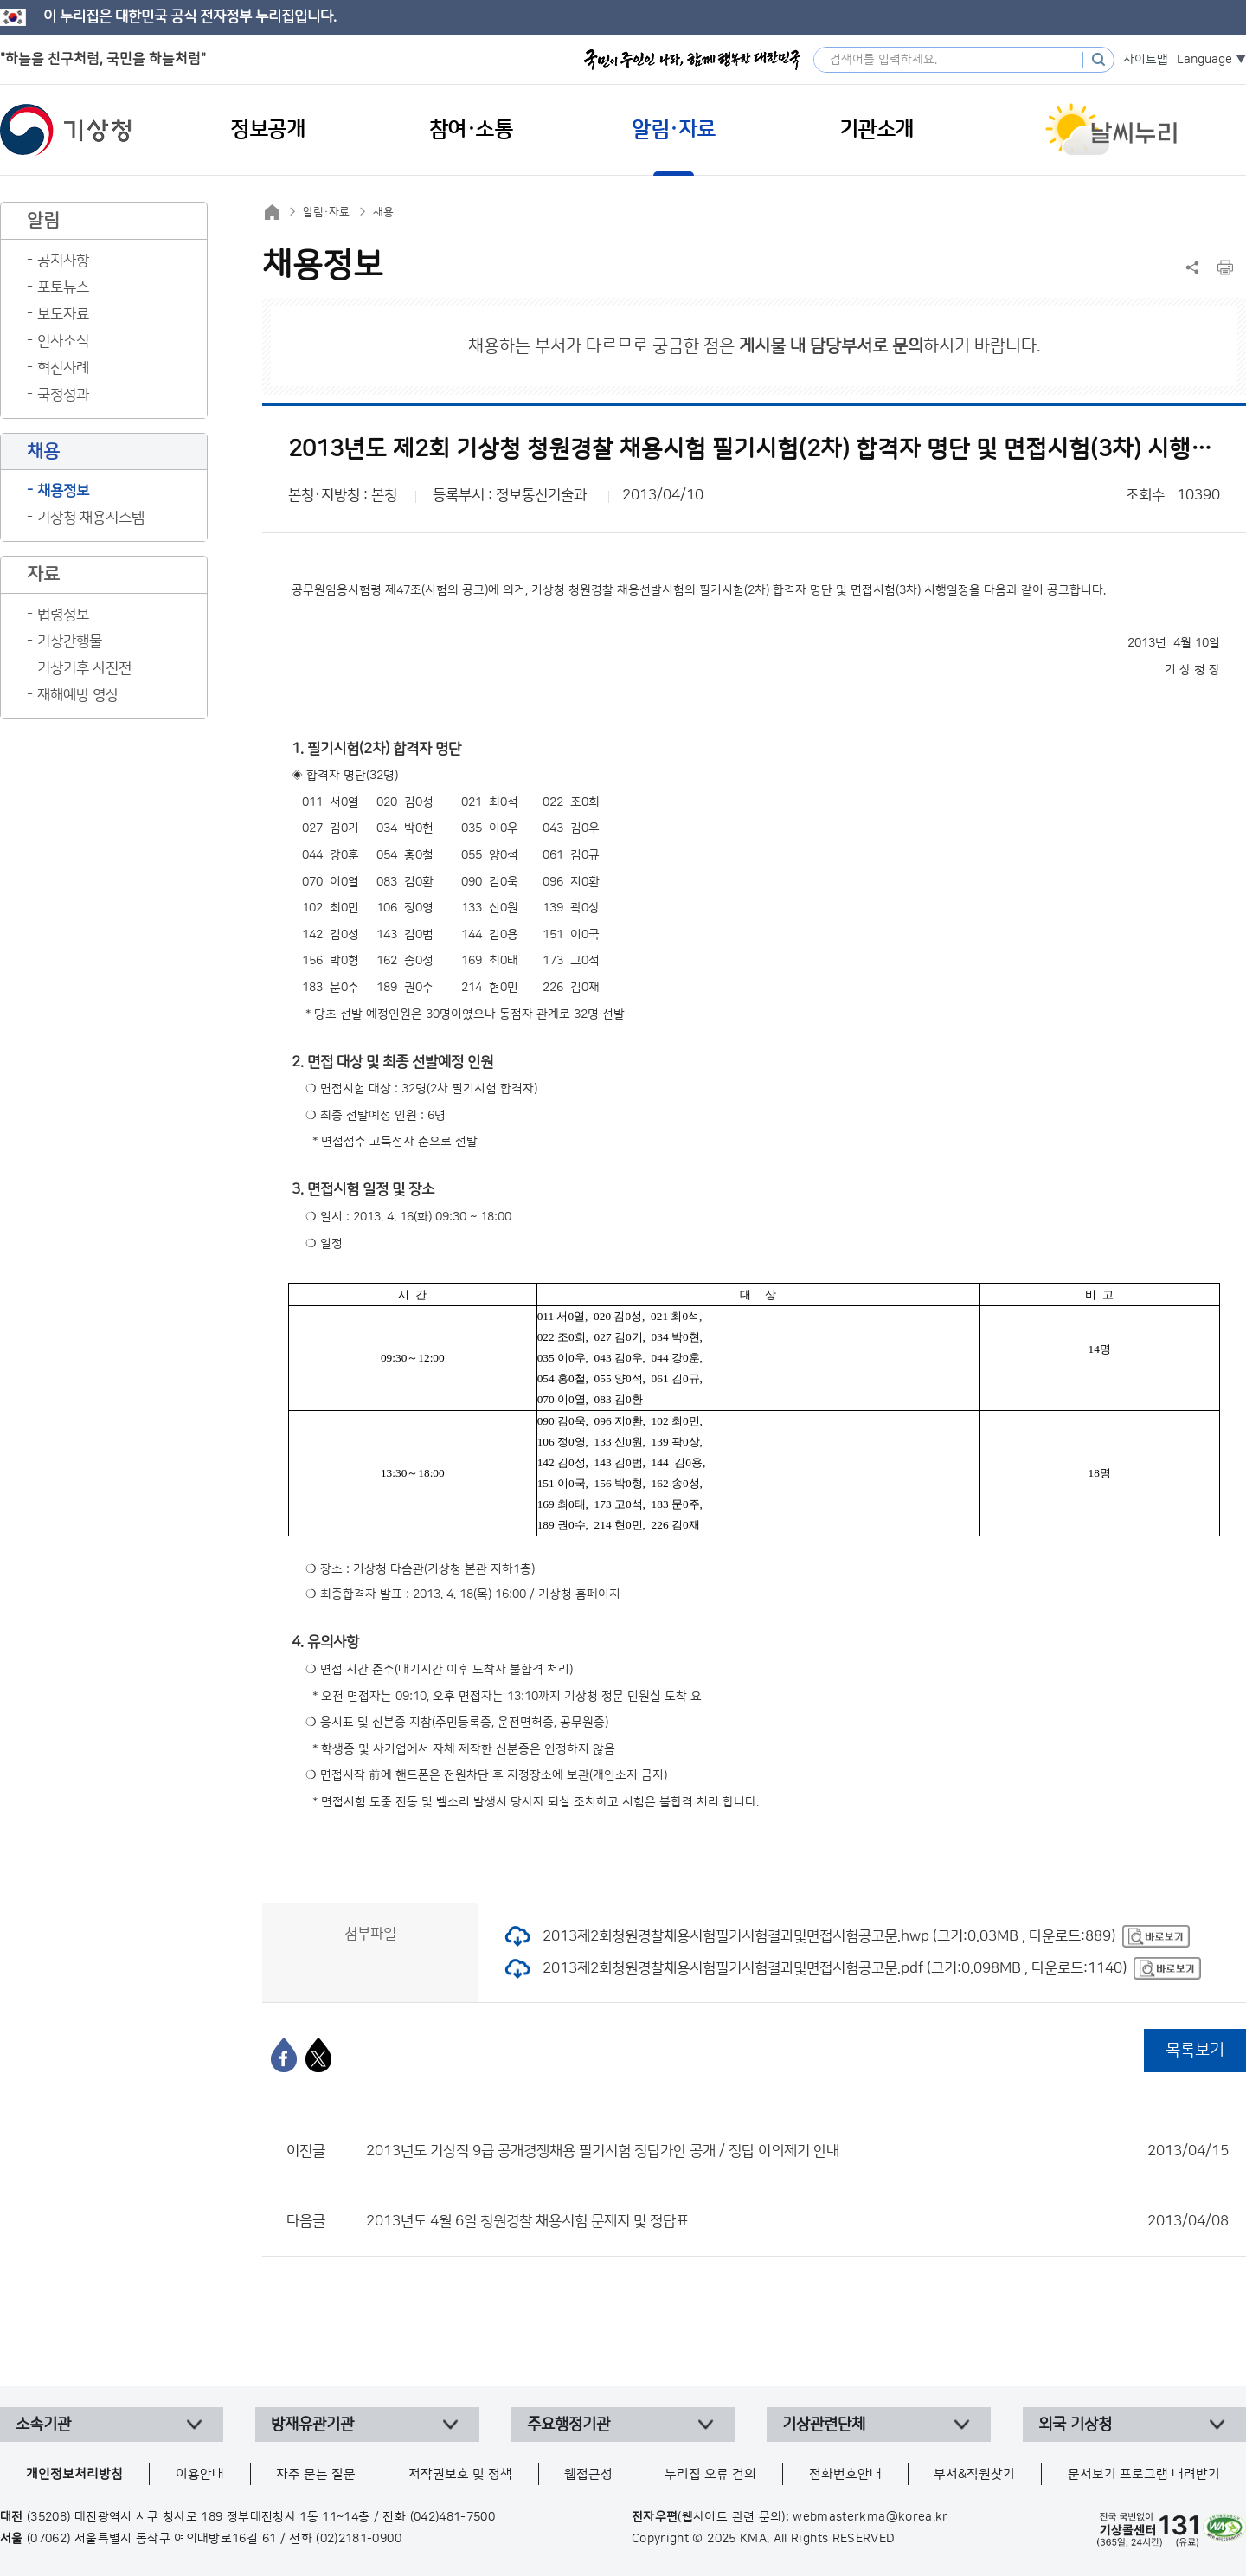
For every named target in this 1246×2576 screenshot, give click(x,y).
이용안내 (200, 2474)
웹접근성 (588, 2474)
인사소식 (63, 341)
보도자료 (63, 314)
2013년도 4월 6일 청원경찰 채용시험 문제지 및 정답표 (797, 2221)
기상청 (66, 130)
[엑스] (318, 2055)
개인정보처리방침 (74, 2474)
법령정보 (63, 614)
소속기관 (43, 2424)
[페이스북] (284, 2055)
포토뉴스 (63, 287)
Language (1204, 60)
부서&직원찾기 (974, 2474)
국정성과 (63, 394)
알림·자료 (326, 212)
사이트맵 (1145, 60)
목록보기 (1195, 2050)
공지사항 (63, 260)
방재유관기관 (312, 2424)
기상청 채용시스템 (91, 517)
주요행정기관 (568, 2424)
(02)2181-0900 (358, 2539)
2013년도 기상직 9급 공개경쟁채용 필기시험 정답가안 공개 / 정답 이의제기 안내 (797, 2151)
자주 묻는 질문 (316, 2474)
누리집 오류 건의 (710, 2474)
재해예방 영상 (78, 695)
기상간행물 (69, 641)
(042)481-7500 (453, 2517)
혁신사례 (63, 368)
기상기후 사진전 (84, 668)
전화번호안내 (845, 2474)
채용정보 (63, 491)
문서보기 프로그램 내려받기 (1144, 2474)
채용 (383, 212)
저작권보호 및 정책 (460, 2474)
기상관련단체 (823, 2424)
